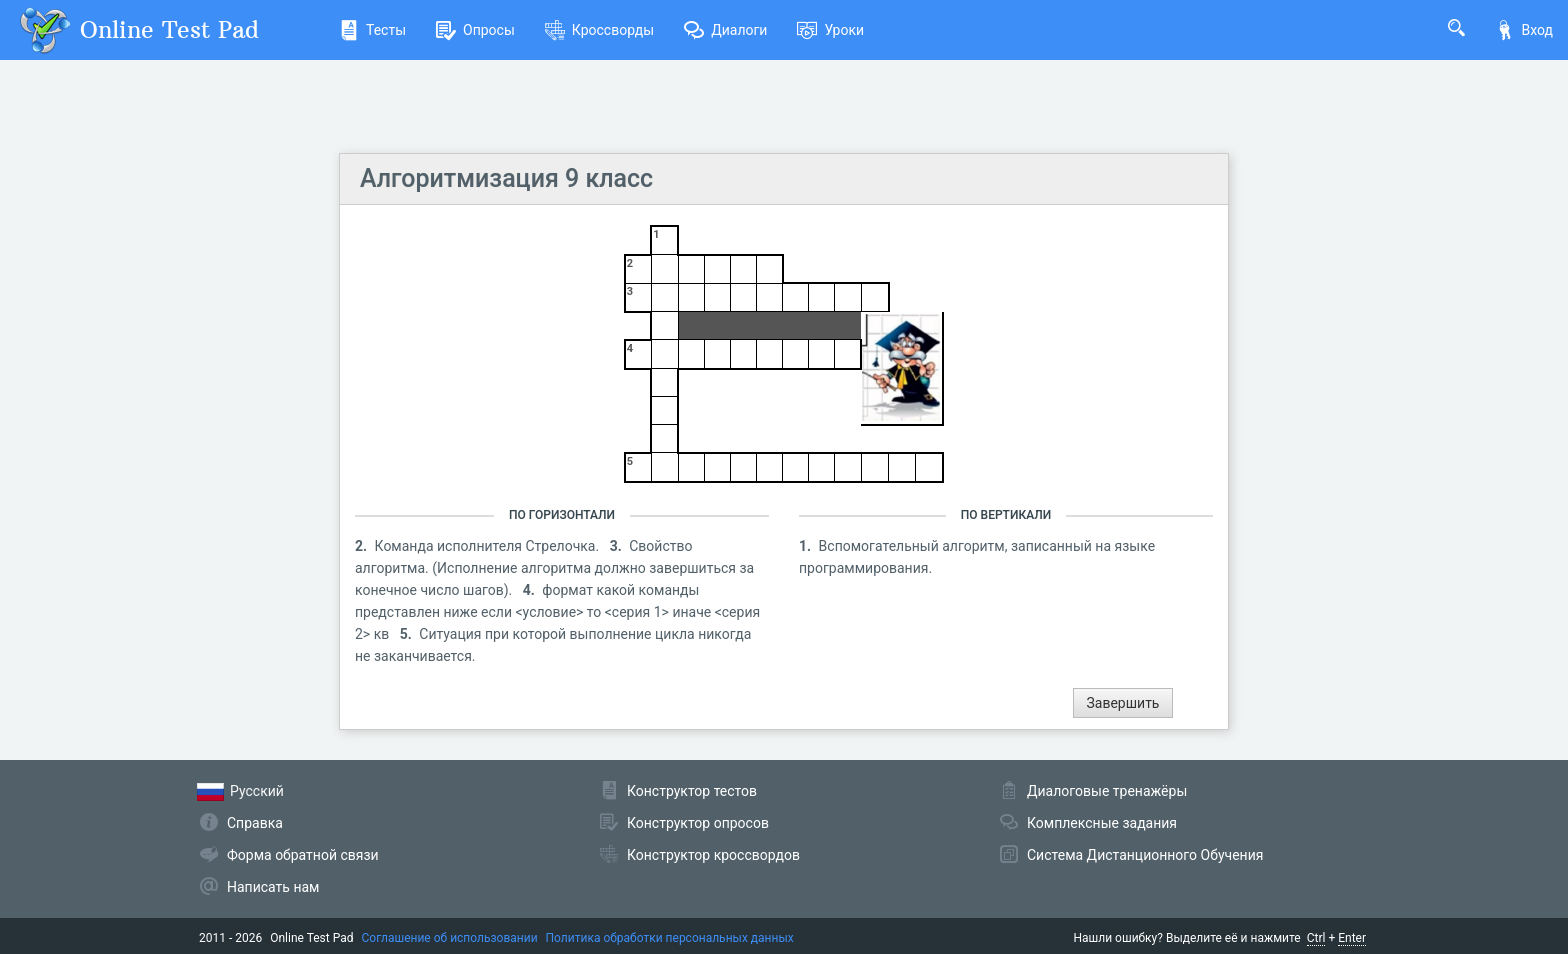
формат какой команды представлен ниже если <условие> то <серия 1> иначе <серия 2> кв (557, 612)
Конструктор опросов (698, 823)
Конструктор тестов (692, 791)
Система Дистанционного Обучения (1145, 855)
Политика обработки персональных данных (670, 938)
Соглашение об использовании (450, 938)
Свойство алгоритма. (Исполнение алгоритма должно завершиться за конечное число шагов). (554, 568)
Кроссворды (599, 30)
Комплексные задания (1102, 823)
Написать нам (273, 887)
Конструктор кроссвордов (713, 855)
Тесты (372, 30)
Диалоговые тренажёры (1107, 791)
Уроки (830, 30)
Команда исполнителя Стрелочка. (489, 546)
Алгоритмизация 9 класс (506, 178)
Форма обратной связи (303, 855)
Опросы (475, 30)
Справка (255, 823)
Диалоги (725, 30)
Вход (1524, 30)
